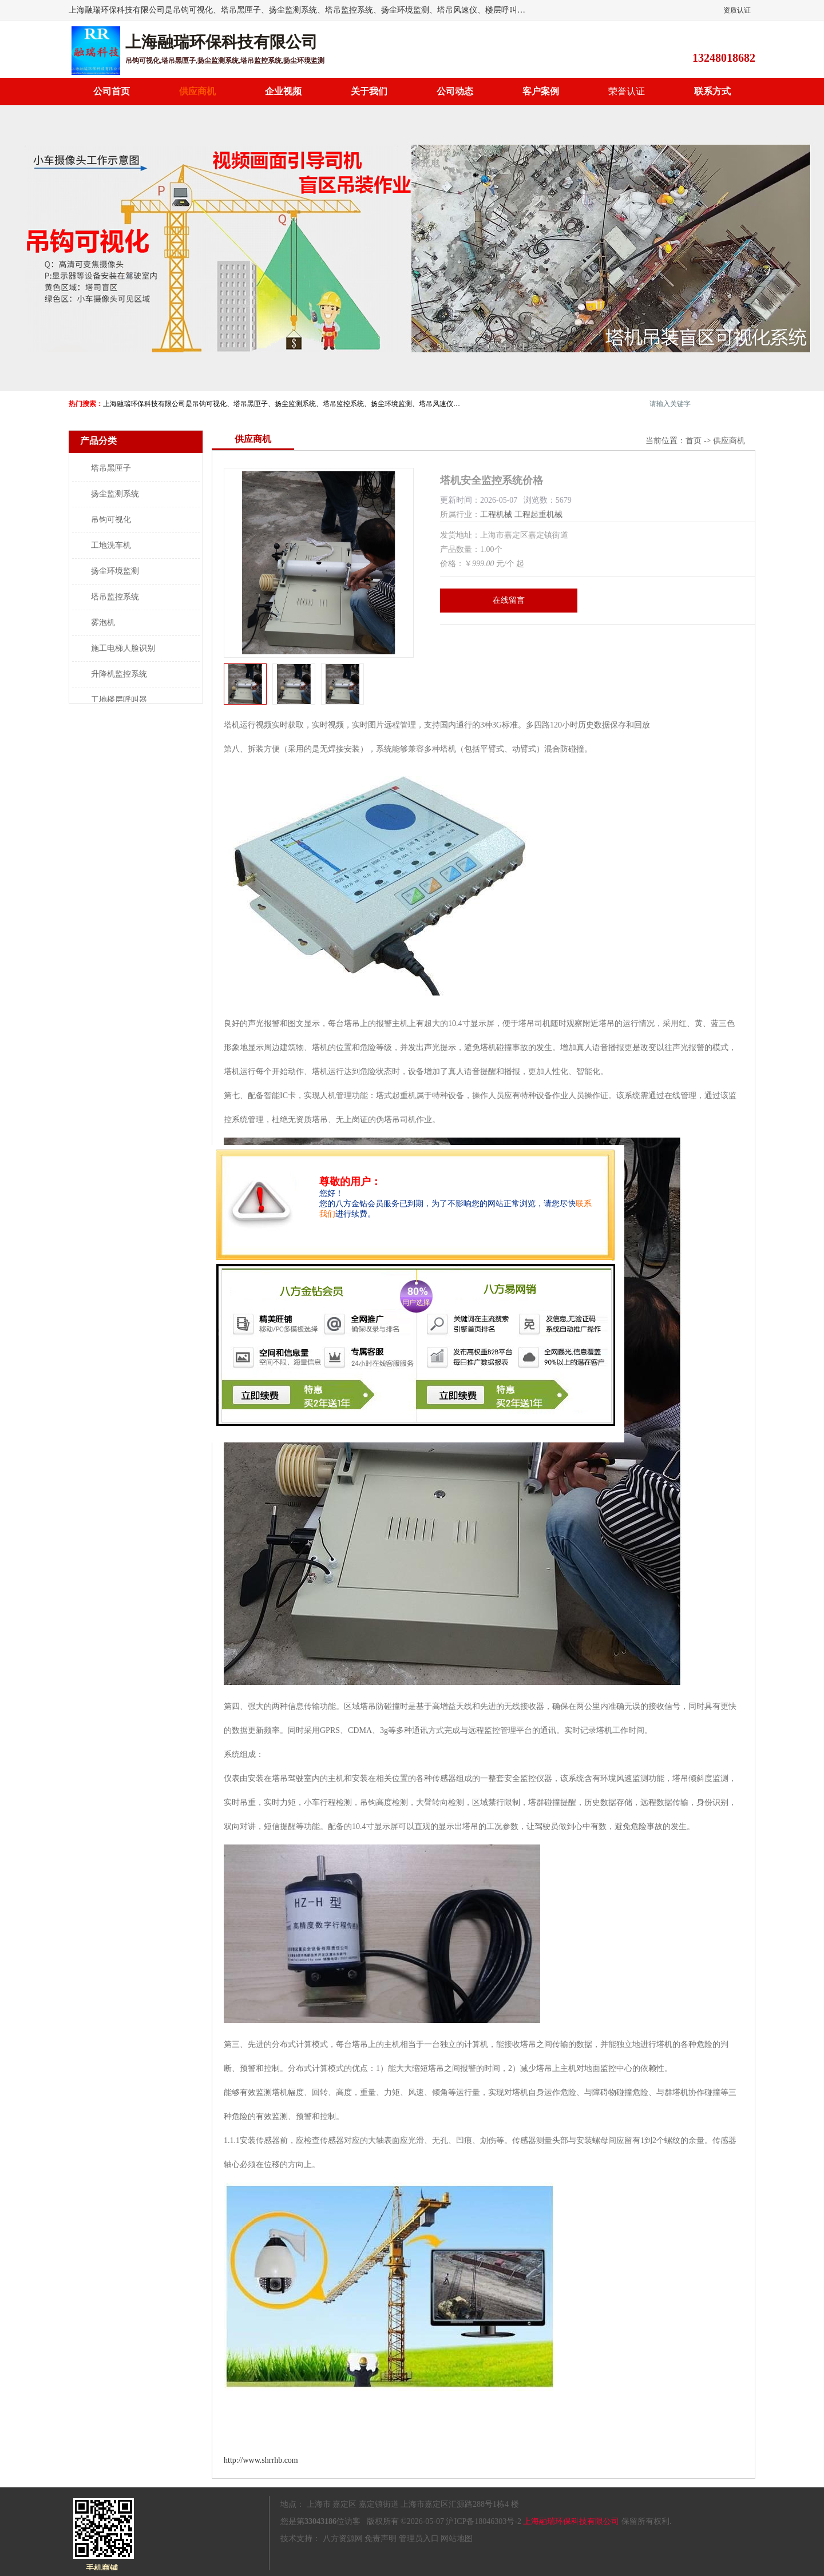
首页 (694, 440)
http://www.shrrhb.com (261, 2460)
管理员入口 (419, 2538)
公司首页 (111, 91)
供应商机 (197, 91)
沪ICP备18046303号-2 (483, 2521)
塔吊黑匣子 (111, 468)
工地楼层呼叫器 (119, 699)
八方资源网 (343, 2538)
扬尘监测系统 (115, 494)
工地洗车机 (111, 545)
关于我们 (369, 91)
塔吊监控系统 (115, 597)
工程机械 (496, 514)
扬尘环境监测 (115, 571)
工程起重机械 (538, 514)
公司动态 (455, 91)
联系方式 (712, 91)
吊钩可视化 (111, 519)
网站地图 (457, 2538)
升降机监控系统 (119, 674)
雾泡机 (103, 622)
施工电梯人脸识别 (123, 648)
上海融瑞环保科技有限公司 (571, 2521)
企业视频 (283, 91)
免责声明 (381, 2538)
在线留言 (509, 600)
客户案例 (540, 91)
